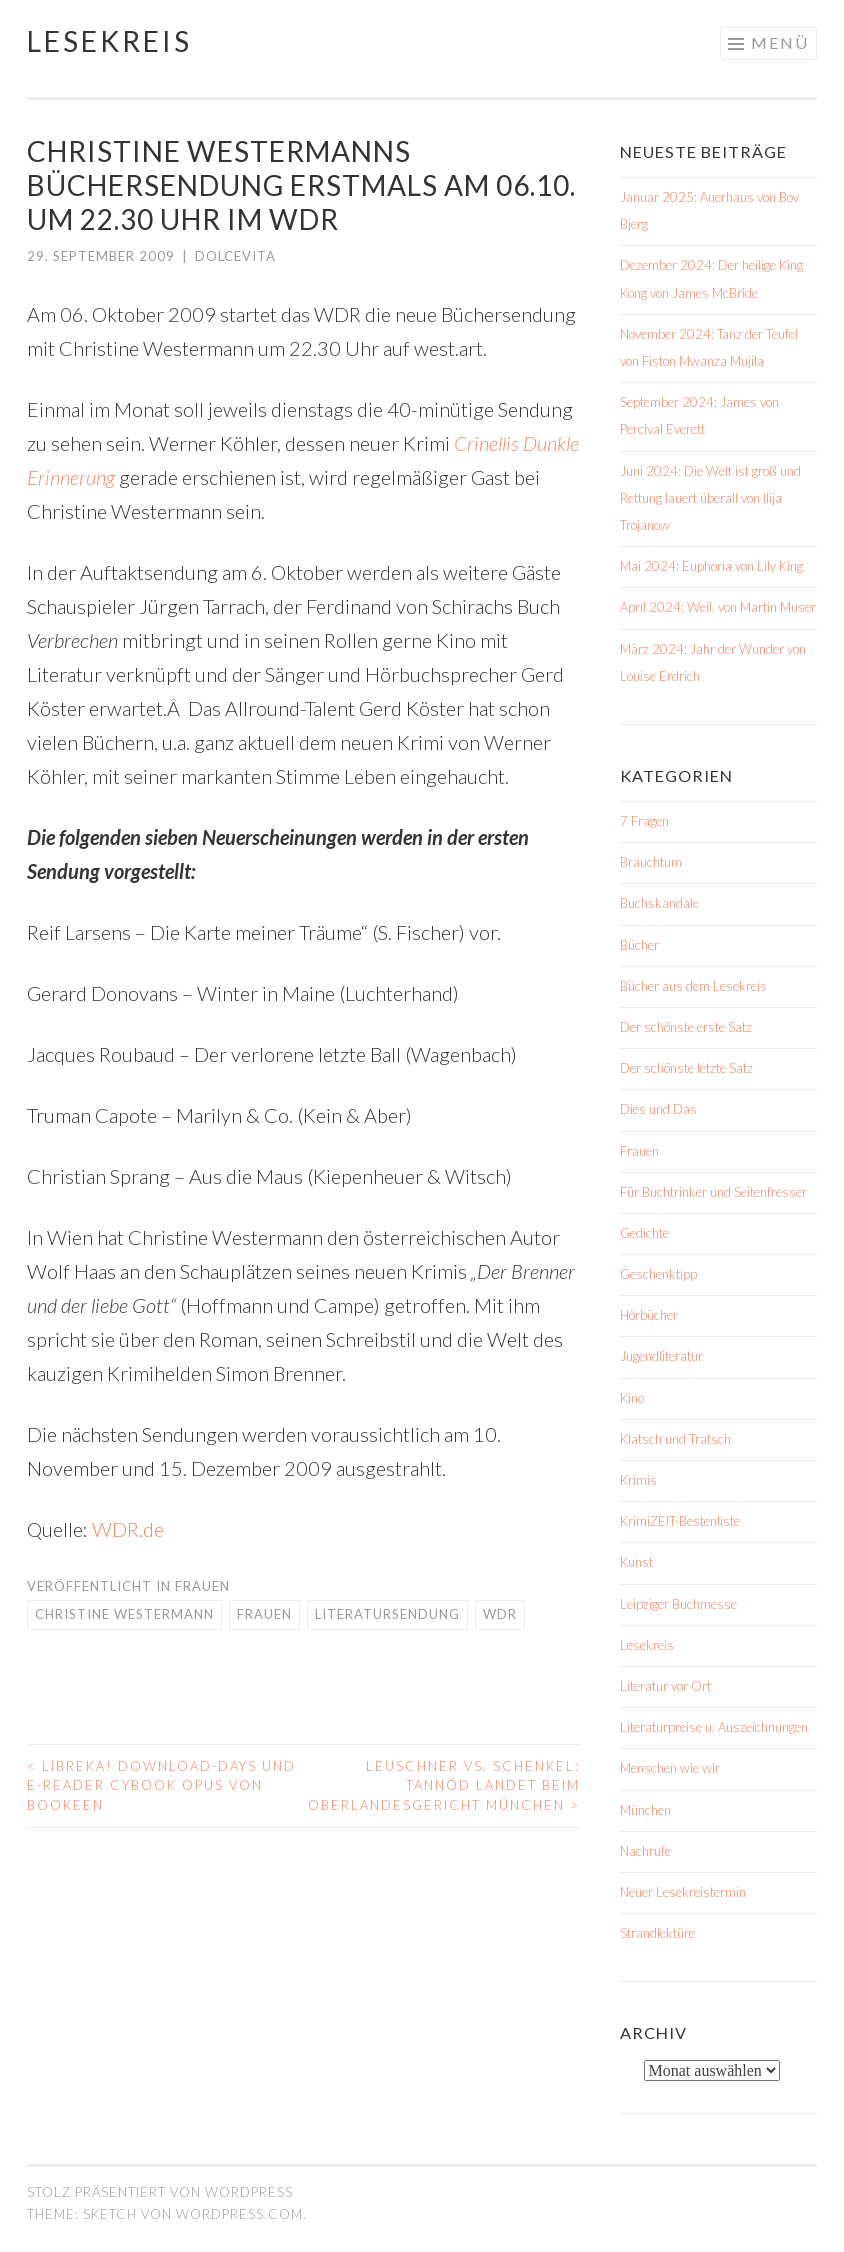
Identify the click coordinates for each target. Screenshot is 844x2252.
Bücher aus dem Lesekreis (693, 986)
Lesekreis (109, 41)
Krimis (638, 1480)
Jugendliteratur (661, 1356)
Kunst (636, 1562)
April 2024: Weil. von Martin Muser (718, 607)
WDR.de (128, 1529)
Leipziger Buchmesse (678, 1604)
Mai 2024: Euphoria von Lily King (711, 566)
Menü (780, 42)
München (645, 1810)
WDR (500, 1614)
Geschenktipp (658, 1274)
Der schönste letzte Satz (686, 1068)
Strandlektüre (657, 1933)
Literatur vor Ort (665, 1686)
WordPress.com (239, 2214)
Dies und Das (658, 1109)
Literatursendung (387, 1614)
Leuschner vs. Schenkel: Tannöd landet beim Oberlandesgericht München (444, 1785)
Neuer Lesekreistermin (683, 1892)
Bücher (639, 945)
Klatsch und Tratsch (675, 1439)
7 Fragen (644, 821)
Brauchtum (651, 862)
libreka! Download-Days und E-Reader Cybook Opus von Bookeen (161, 1785)
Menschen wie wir (670, 1768)
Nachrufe (645, 1851)
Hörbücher (649, 1315)
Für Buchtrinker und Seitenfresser (713, 1192)
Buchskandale (659, 903)
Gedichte (644, 1233)
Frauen (202, 1586)
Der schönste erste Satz (686, 1027)
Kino (632, 1398)
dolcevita (235, 256)
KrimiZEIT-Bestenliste (680, 1521)
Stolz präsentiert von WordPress (160, 2192)
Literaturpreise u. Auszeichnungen (714, 1727)
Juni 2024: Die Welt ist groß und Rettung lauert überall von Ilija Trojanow (710, 498)
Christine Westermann (124, 1614)
